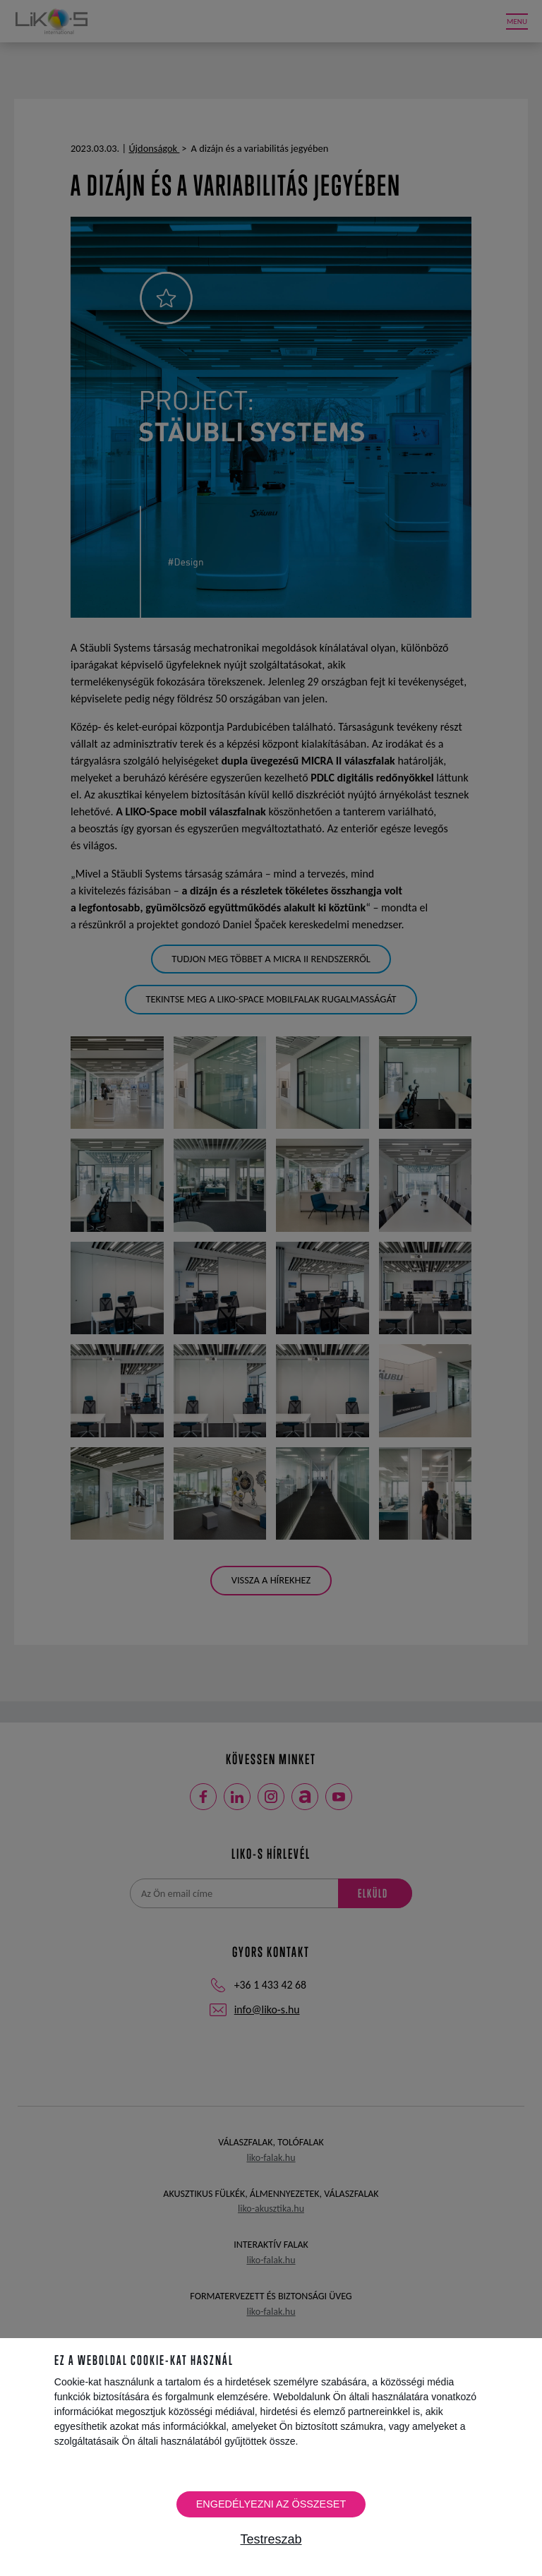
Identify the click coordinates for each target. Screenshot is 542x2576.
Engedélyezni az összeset (271, 2504)
